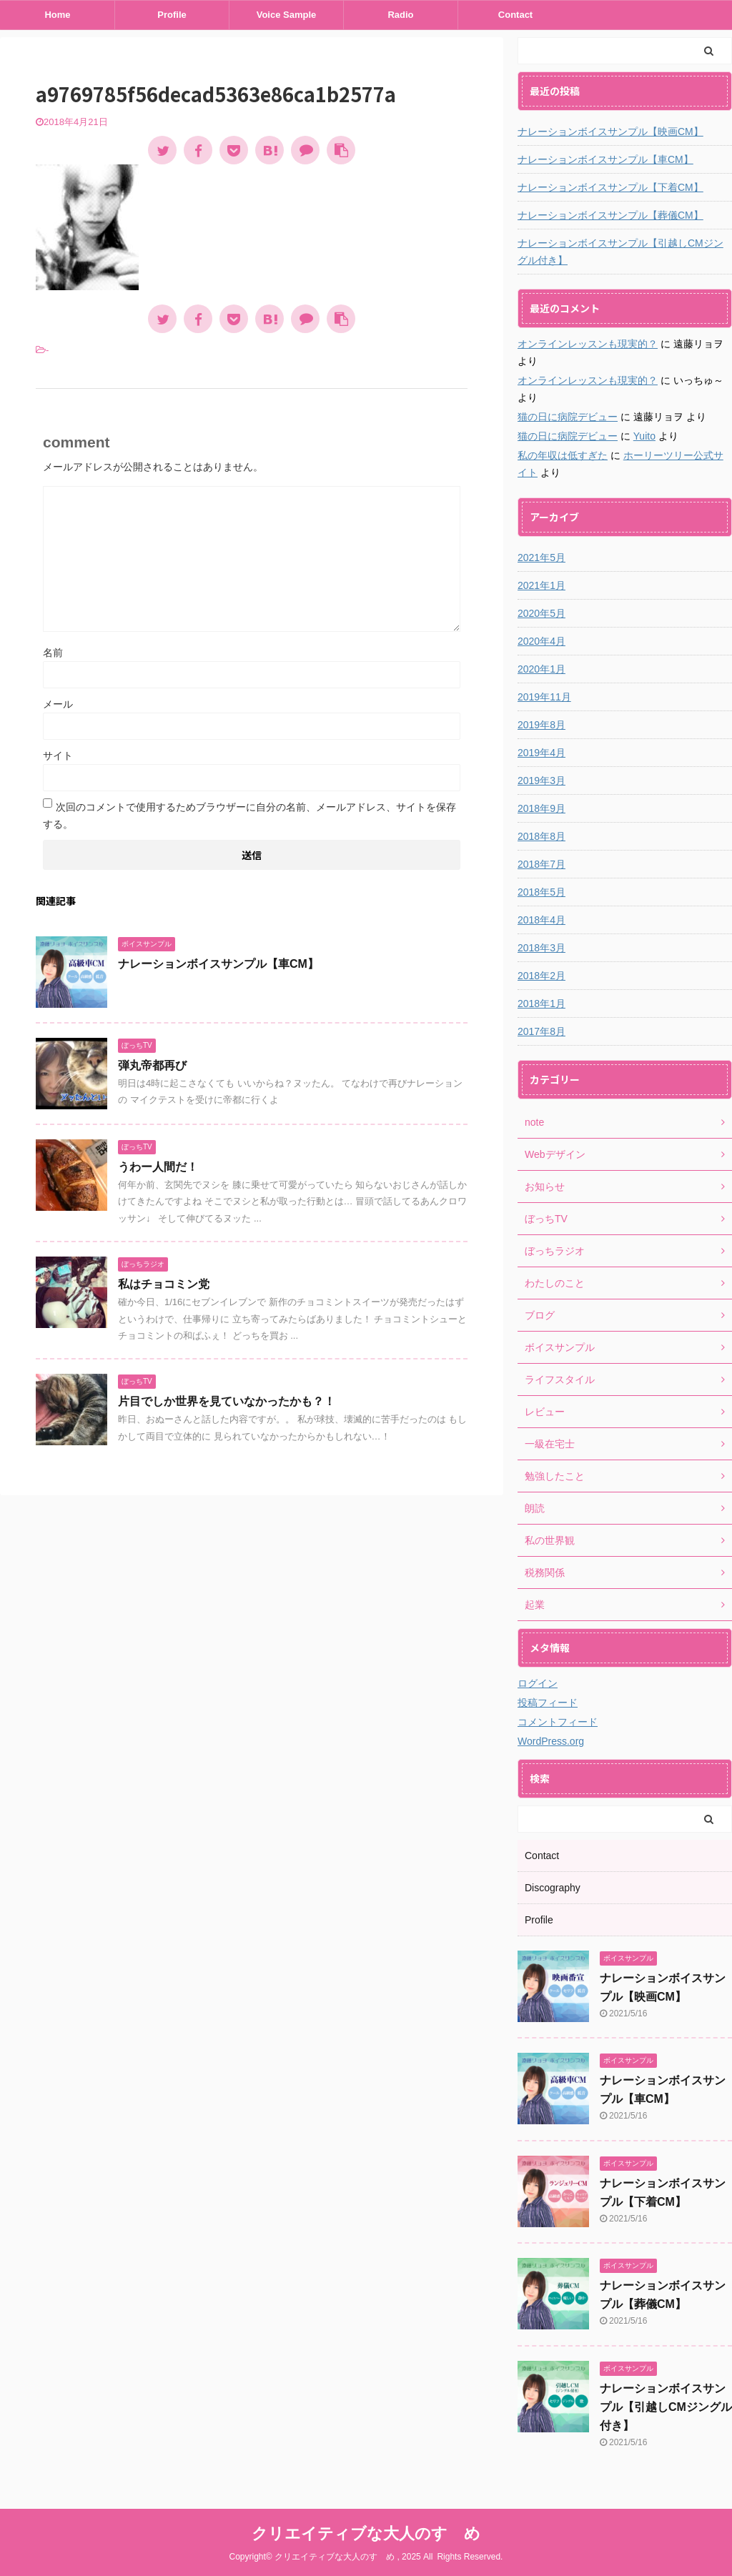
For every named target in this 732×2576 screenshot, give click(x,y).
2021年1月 (541, 585)
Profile (171, 14)
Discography (552, 1887)
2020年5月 (541, 613)
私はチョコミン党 (163, 1284)
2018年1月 (541, 1003)
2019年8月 (541, 724)
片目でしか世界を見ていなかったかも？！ (226, 1401)
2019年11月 (544, 697)
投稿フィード (548, 1702)
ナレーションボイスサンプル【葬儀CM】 (610, 215)
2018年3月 (541, 947)
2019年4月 (541, 752)
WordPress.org (551, 1741)
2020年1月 (541, 669)
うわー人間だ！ (158, 1167)
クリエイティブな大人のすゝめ (366, 2533)
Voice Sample (287, 14)
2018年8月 (541, 836)
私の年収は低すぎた (563, 455)
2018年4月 (541, 920)
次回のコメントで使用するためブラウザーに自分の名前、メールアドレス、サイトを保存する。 (249, 815)
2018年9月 (541, 808)
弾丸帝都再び (152, 1065)
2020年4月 (541, 641)
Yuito (644, 436)
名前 (53, 652)
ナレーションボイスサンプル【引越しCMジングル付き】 (620, 251)
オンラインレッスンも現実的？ (588, 344)
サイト (58, 755)
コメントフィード (558, 1722)
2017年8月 (541, 1031)
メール (58, 704)
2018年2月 (541, 975)
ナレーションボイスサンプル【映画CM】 (610, 131)
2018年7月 (541, 864)
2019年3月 (541, 780)
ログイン (538, 1683)
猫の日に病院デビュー (568, 416)
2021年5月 (541, 557)
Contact (515, 14)
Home (57, 14)
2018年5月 (541, 892)
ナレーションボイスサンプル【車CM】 (218, 964)
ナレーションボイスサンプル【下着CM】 (610, 187)
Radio (400, 14)
